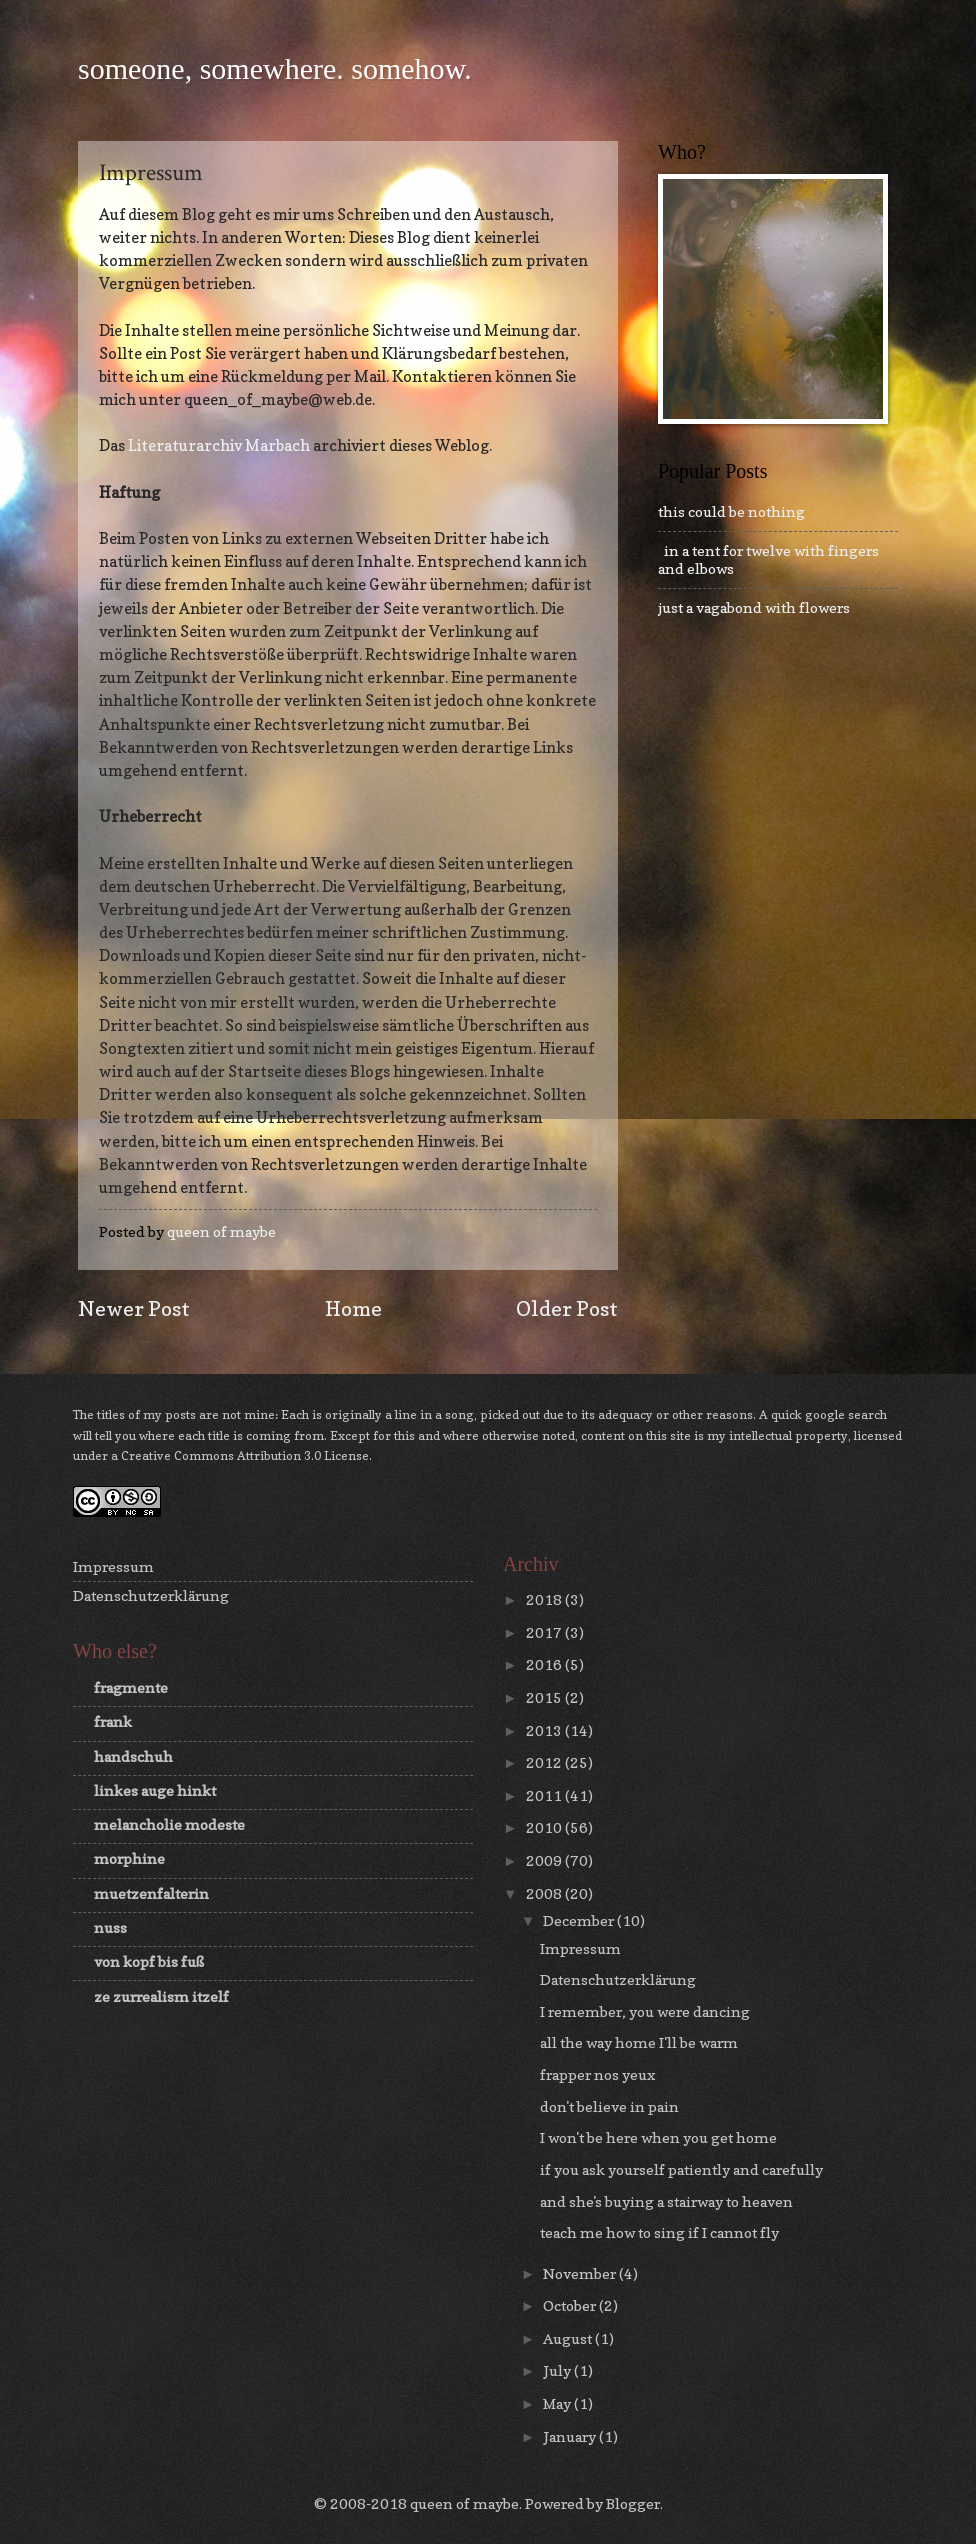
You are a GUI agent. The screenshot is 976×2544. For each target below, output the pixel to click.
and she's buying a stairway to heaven (666, 2201)
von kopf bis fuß (149, 1961)
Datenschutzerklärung (151, 1595)
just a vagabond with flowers (754, 607)
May (558, 2403)
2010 (545, 1827)
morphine (129, 1858)
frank (113, 1721)
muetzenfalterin (151, 1893)
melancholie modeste (169, 1824)
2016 (545, 1664)
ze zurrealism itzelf (161, 1996)
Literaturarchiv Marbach (219, 445)
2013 (545, 1730)
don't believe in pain (609, 2106)
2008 (545, 1893)
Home (353, 1308)
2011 (545, 1795)
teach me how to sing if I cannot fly (659, 2232)
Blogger (633, 2503)
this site (668, 1435)
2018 (545, 1599)
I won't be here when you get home (658, 2137)
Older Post (567, 1308)
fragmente (131, 1687)
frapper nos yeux (597, 2074)
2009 (545, 1860)
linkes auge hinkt (155, 1790)
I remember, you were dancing (645, 2011)
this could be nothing (731, 511)
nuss (110, 1927)
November (581, 2273)
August (569, 2338)
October (571, 2305)
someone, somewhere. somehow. (275, 68)
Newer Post (134, 1308)
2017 (545, 1632)
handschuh (133, 1756)
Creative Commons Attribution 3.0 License (245, 1455)
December (580, 1920)
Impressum (113, 1566)
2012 (545, 1762)
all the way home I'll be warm (639, 2042)
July (558, 2370)
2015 (545, 1697)
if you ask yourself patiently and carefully (681, 2169)
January (571, 2436)
